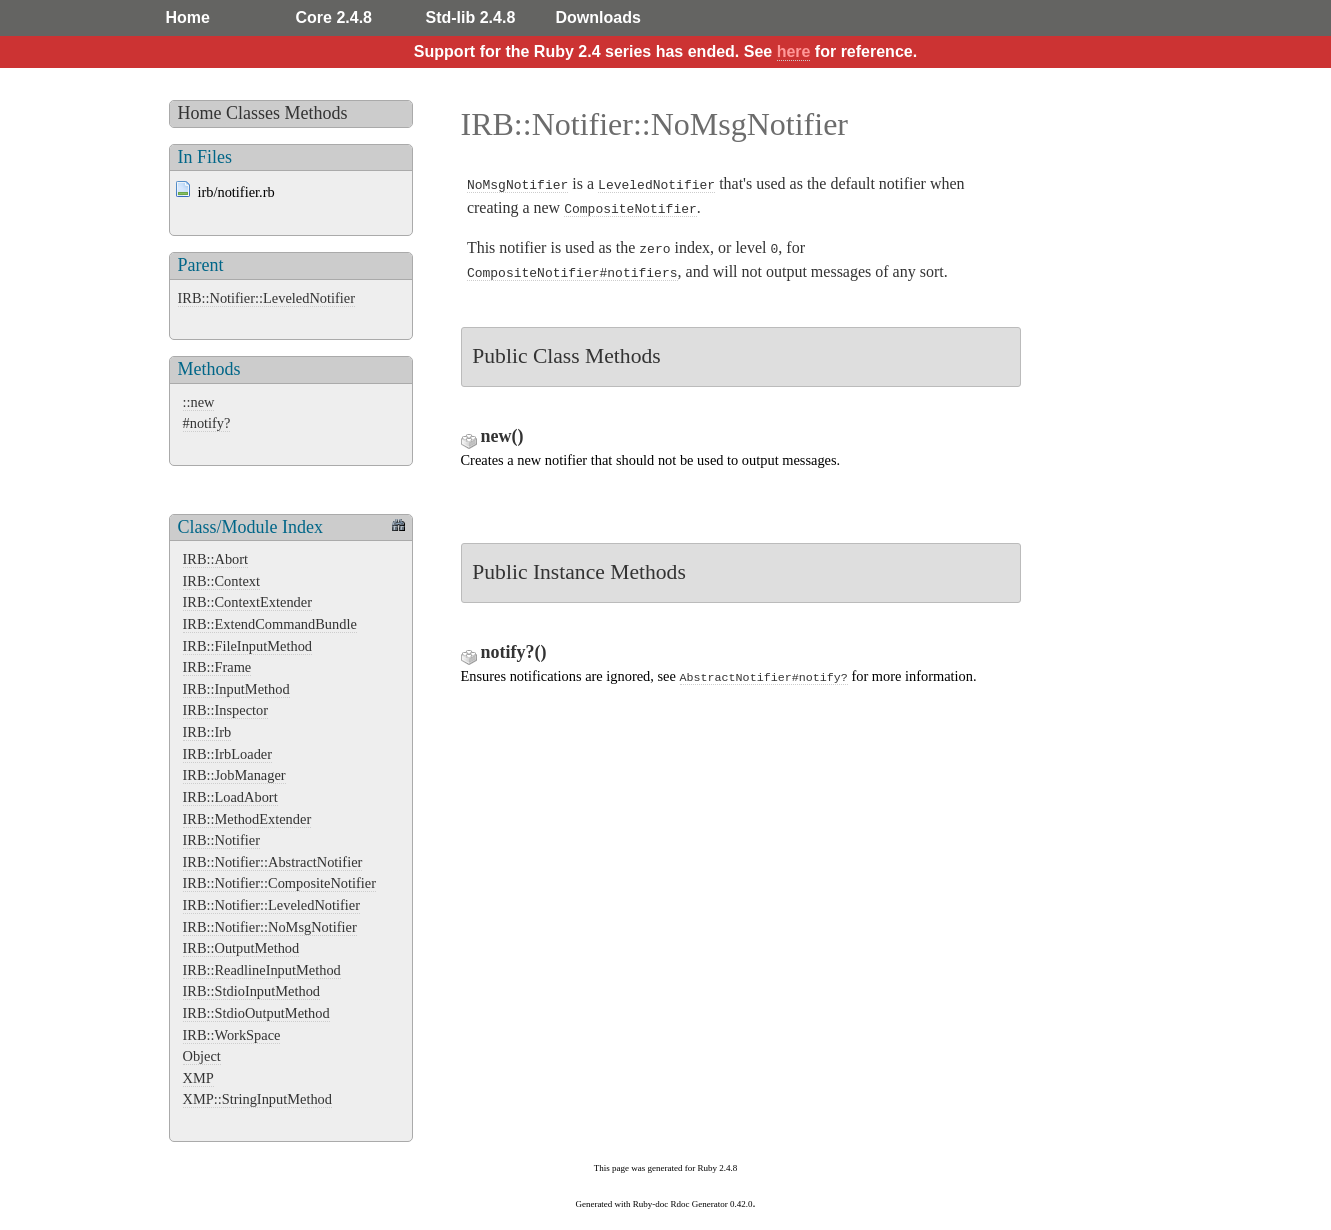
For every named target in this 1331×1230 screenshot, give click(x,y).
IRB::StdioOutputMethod (256, 1013)
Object (202, 1056)
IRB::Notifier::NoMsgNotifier (270, 927)
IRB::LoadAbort (230, 797)
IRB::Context (222, 581)
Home (188, 17)
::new (199, 402)
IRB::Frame (217, 667)
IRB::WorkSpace (232, 1035)
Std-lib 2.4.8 (471, 17)
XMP (198, 1078)
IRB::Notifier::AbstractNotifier (273, 862)
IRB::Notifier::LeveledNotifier (266, 298)
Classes (253, 113)
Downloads (598, 17)
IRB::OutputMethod (241, 948)
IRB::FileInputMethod (248, 646)
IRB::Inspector (226, 710)
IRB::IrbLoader (228, 754)
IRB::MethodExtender (247, 819)
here (794, 51)
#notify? (207, 423)
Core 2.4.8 (334, 17)
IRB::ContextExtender (248, 602)
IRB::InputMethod (236, 689)
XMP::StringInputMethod (258, 1099)
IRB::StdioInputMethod (252, 991)
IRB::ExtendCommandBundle (270, 624)
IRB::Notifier (222, 840)
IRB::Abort (216, 559)
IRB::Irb (207, 732)
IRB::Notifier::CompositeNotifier (279, 883)
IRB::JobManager (234, 775)
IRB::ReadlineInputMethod (262, 970)
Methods (316, 113)
